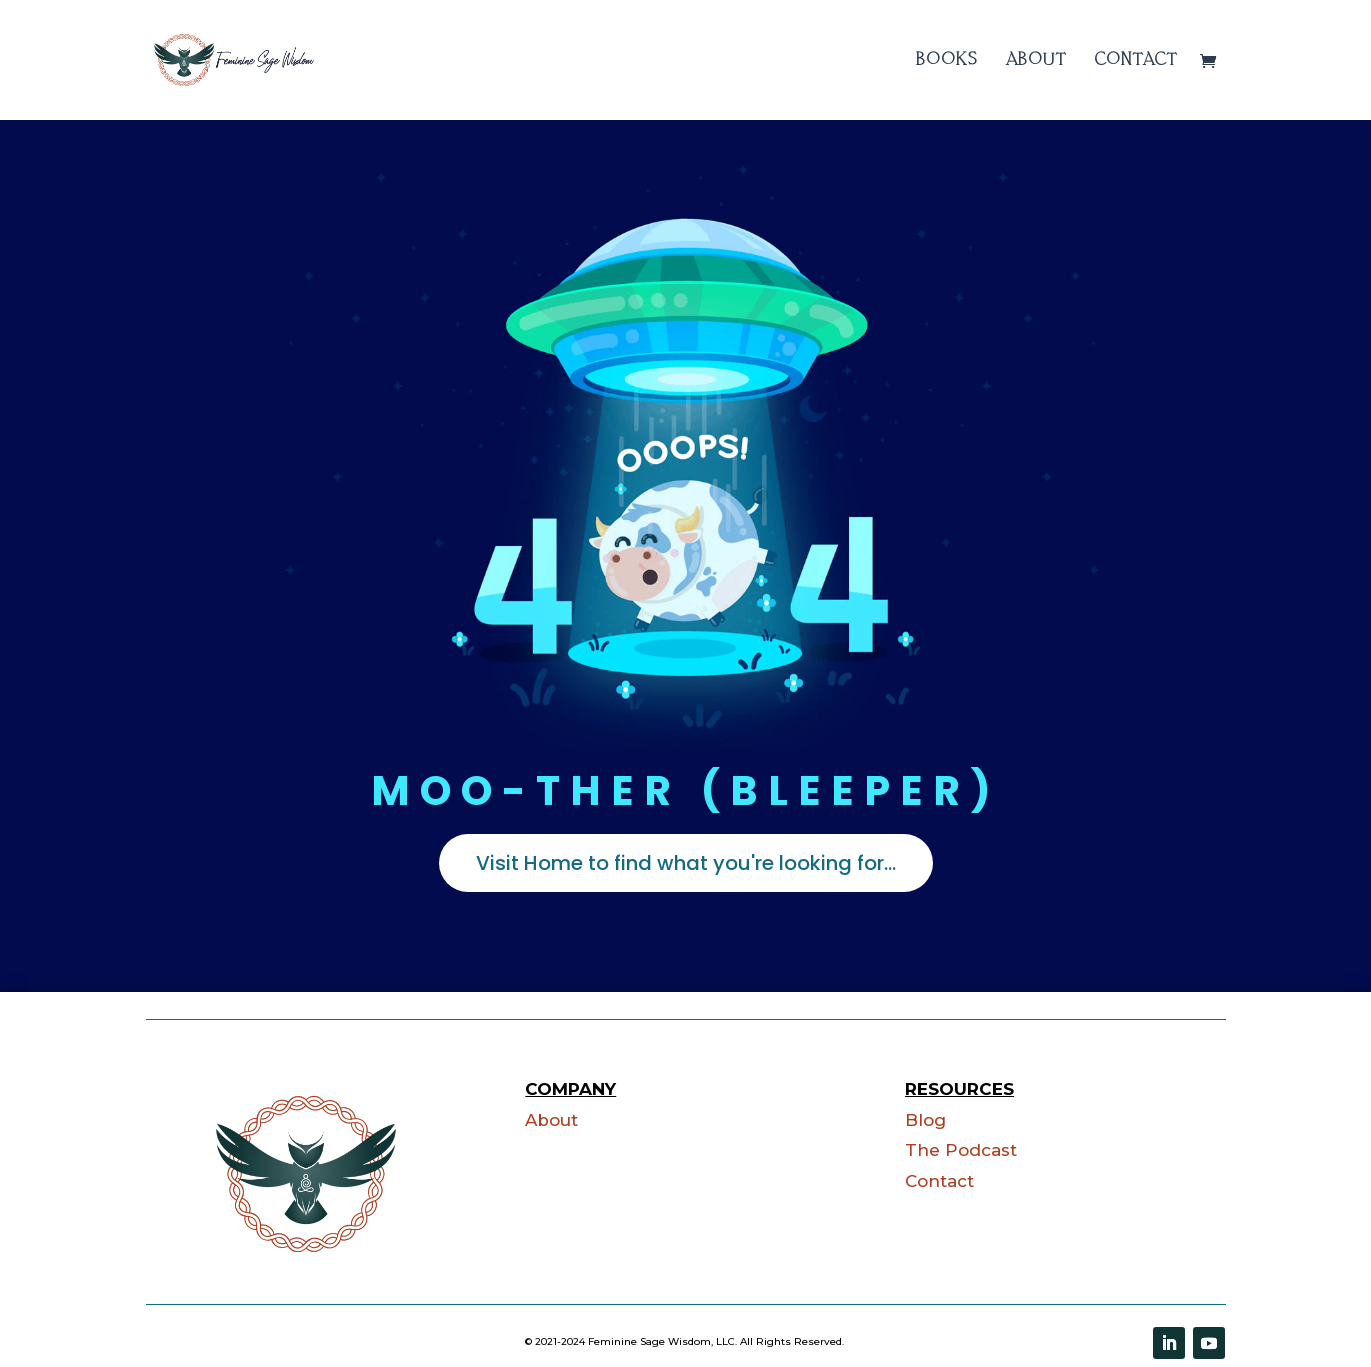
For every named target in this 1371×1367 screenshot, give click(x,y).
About (1036, 60)
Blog (925, 1120)
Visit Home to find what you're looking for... (686, 863)
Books (947, 60)
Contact (1136, 60)
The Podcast (961, 1150)
